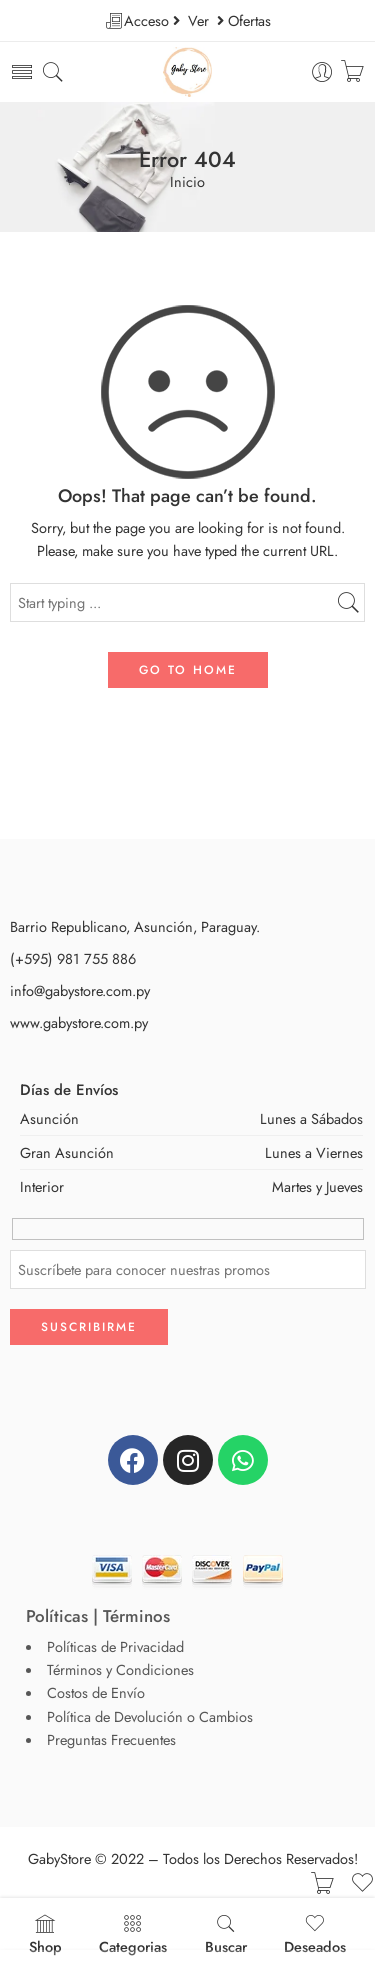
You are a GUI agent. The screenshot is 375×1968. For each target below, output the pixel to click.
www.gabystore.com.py (79, 1021)
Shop (45, 1935)
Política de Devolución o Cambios (150, 1716)
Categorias (133, 1935)
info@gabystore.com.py (80, 989)
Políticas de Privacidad (115, 1646)
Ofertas (249, 20)
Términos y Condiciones (120, 1669)
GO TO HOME (188, 669)
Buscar (226, 1935)
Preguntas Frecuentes (111, 1739)
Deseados (315, 1935)
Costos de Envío (96, 1692)
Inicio (187, 182)
